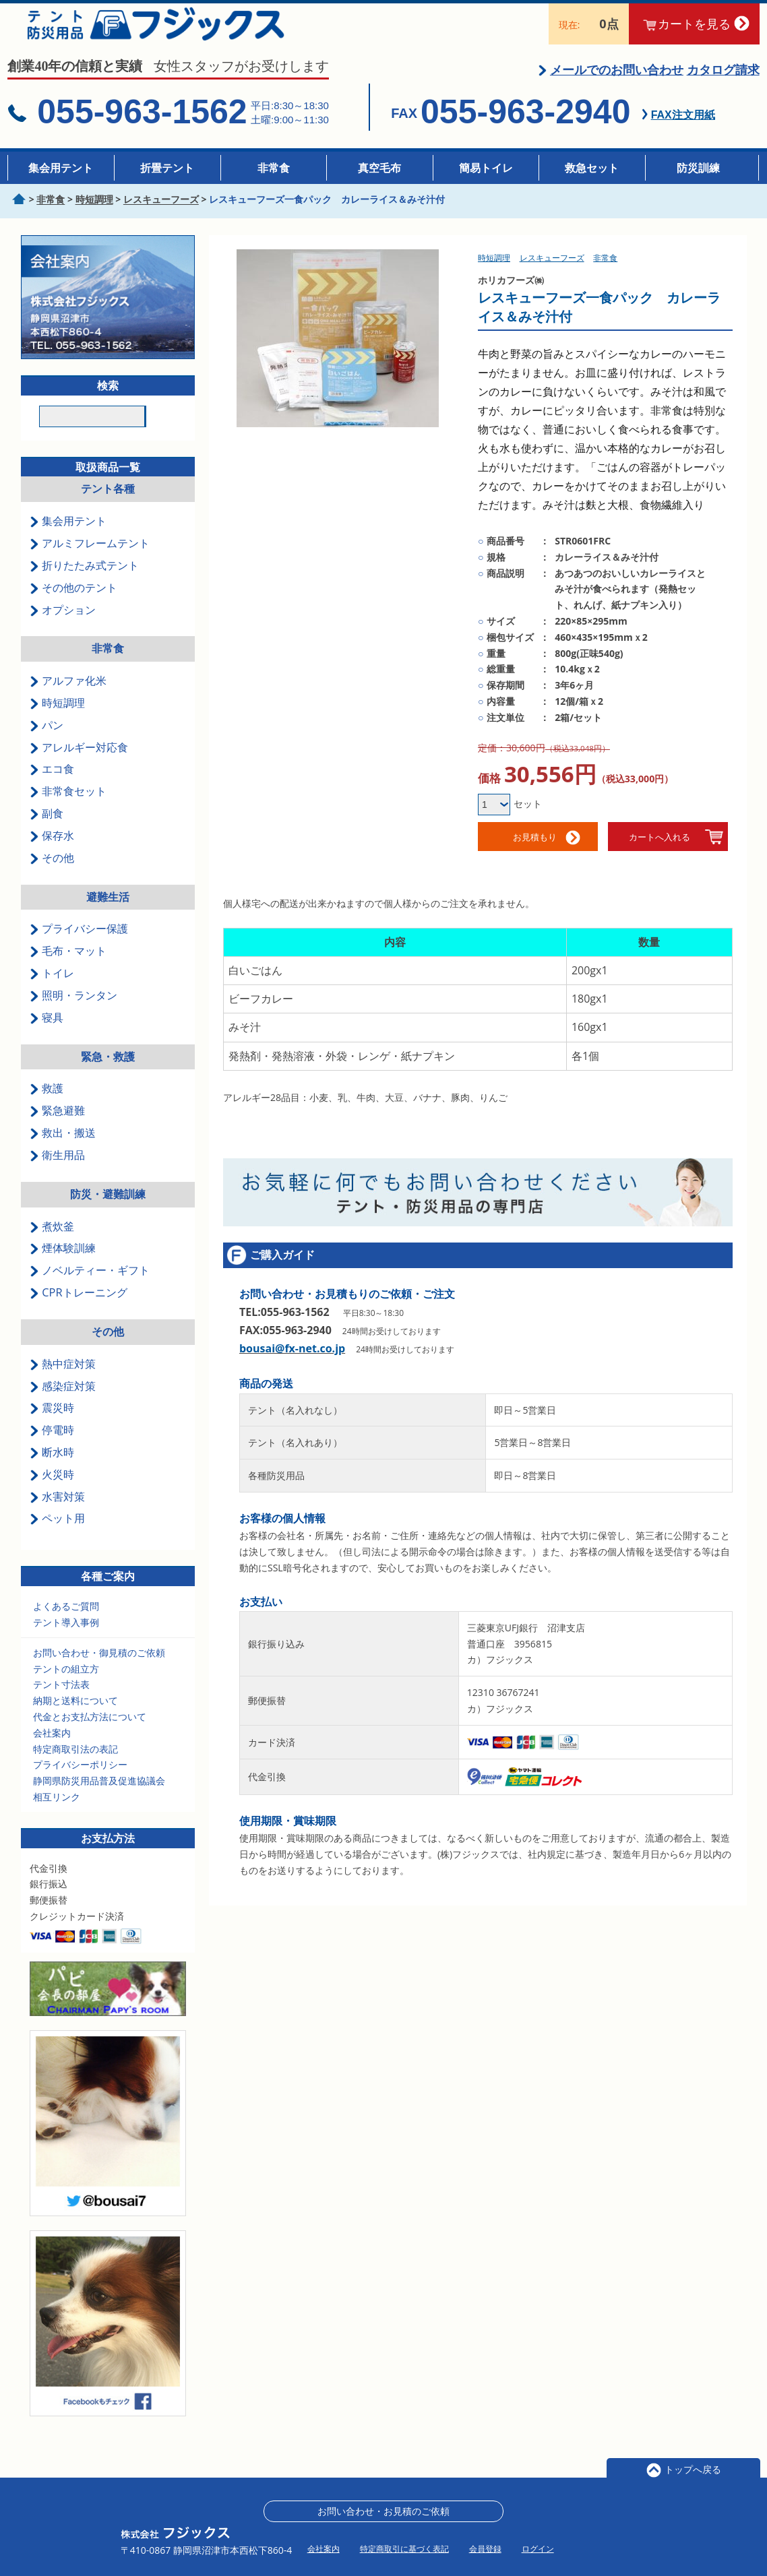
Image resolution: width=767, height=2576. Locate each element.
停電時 (52, 1446)
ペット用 (57, 1534)
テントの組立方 (66, 1684)
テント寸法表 (61, 1700)
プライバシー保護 (79, 944)
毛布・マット (68, 967)
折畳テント (167, 167)
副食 (46, 829)
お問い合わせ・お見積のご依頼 (383, 2511)
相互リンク (56, 1812)
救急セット (592, 167)
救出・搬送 (63, 1148)
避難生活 (107, 912)
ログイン (538, 2548)
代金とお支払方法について (89, 1732)
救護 (46, 1104)
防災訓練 (698, 167)
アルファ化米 (68, 696)
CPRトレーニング (78, 1307)
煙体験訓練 (63, 1264)
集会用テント (60, 167)
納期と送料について (75, 1716)
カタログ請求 (723, 85)
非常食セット (68, 807)
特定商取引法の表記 (75, 1764)
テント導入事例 (66, 1637)
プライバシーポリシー (80, 1780)
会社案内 (52, 1748)
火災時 (52, 1489)
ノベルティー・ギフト (90, 1286)
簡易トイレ (486, 167)
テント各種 (108, 504)
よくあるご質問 (66, 1622)
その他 (52, 873)
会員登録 (485, 2548)
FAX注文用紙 (683, 131)
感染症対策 (63, 1401)
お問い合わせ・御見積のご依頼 (99, 1668)
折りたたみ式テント (84, 580)
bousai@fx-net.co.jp (292, 1364)
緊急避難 (57, 1126)
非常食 (273, 167)
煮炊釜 (52, 1241)
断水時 (52, 1467)
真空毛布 (379, 167)
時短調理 (57, 718)
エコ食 (52, 785)
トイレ (52, 989)
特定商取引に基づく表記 (404, 2548)
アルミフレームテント (90, 558)
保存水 (52, 851)
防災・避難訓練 (108, 1209)
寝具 (46, 1033)
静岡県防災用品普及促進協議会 (99, 1796)
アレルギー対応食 (79, 762)
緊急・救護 (108, 1072)
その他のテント (73, 603)
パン (46, 740)
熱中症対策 (63, 1379)
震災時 (52, 1423)
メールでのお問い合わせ (616, 85)
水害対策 (57, 1512)
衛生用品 (57, 1170)
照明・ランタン (73, 1010)
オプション (63, 625)
